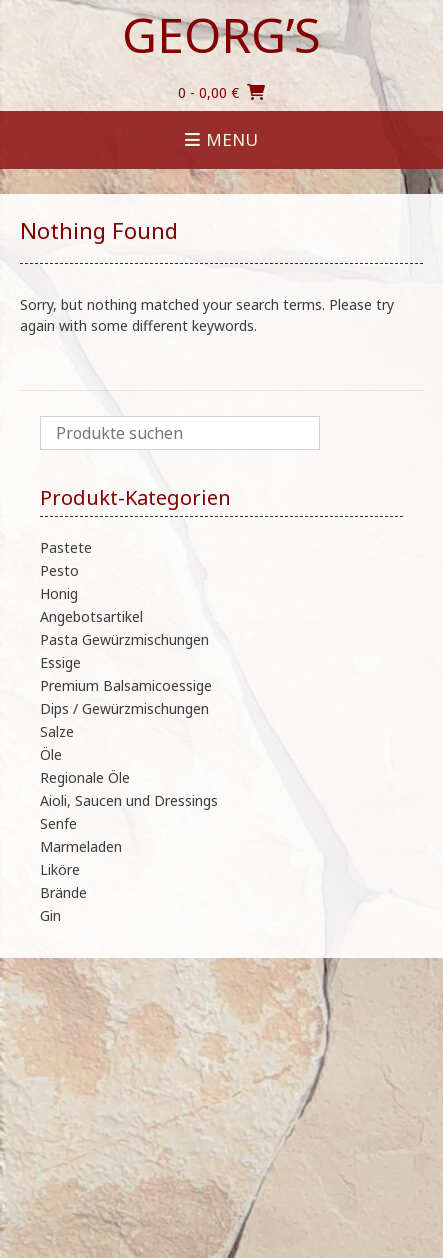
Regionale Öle (85, 777)
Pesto (59, 570)
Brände (63, 892)
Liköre (60, 869)
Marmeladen (81, 846)
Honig (59, 593)
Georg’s (221, 35)
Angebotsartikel (91, 616)
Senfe (58, 823)
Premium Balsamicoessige (126, 685)
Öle (51, 754)
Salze (57, 731)
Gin (50, 915)
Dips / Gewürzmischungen (124, 708)
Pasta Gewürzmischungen (124, 639)
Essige (60, 662)
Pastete (66, 547)
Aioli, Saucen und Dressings (129, 800)
